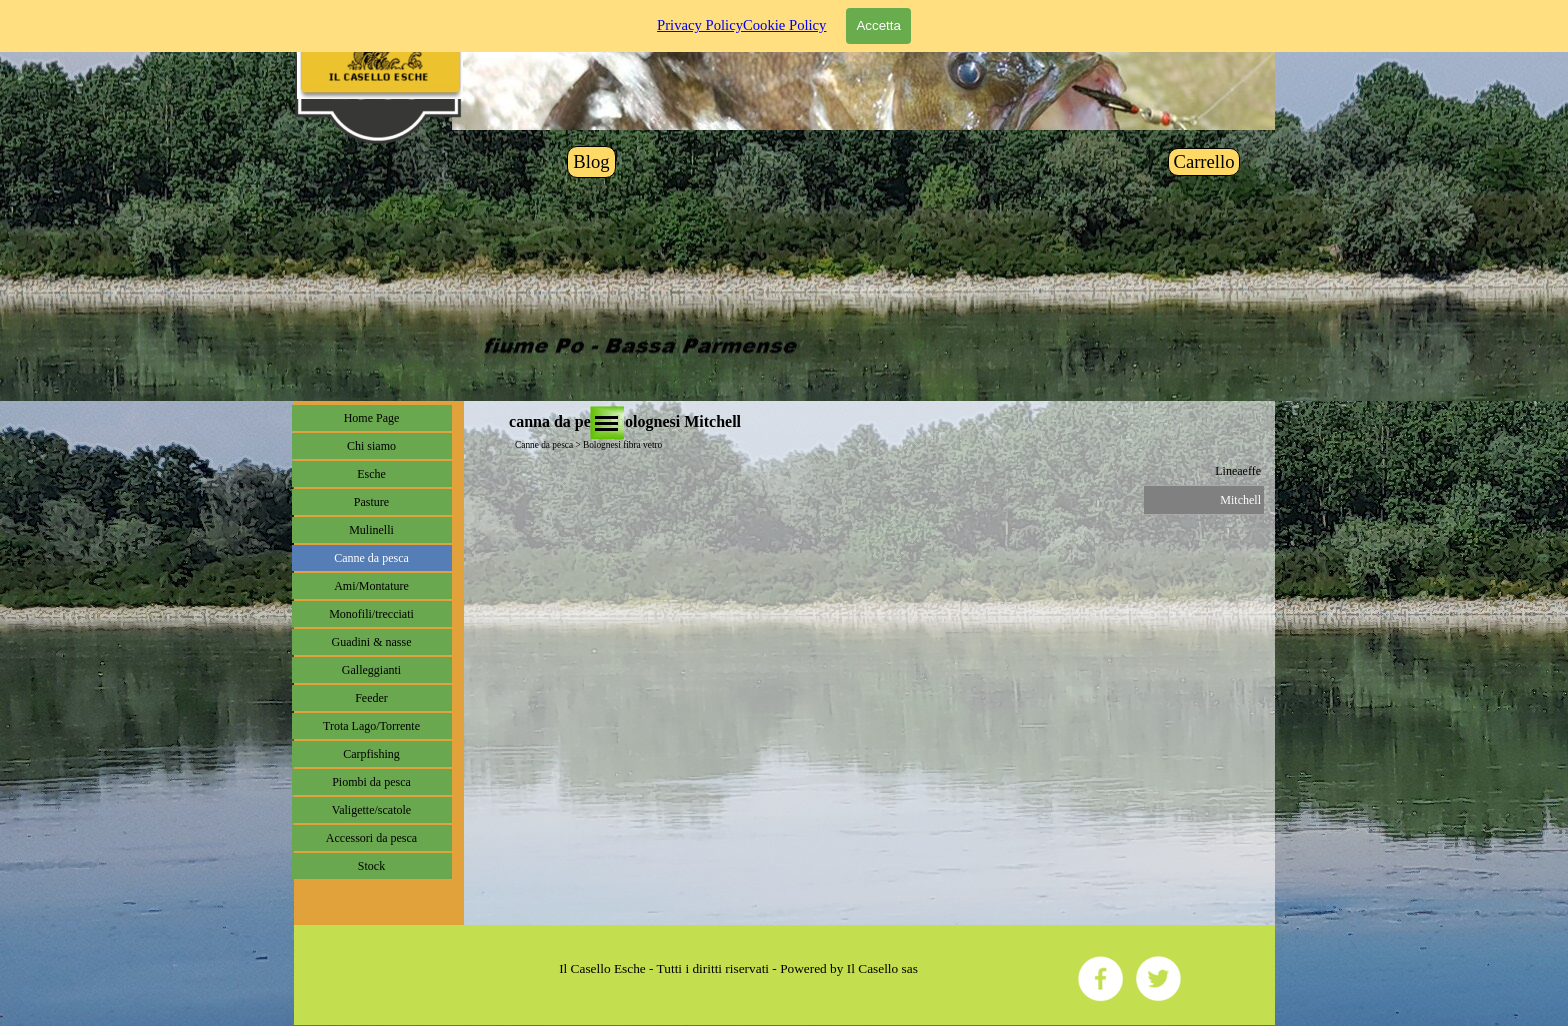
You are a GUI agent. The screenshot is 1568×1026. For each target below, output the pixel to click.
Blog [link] (591, 161)
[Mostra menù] (607, 423)
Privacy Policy (700, 15)
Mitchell (1240, 500)
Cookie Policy (784, 15)
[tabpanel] (739, 969)
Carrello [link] (1203, 161)
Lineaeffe (1238, 471)
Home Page (372, 418)
